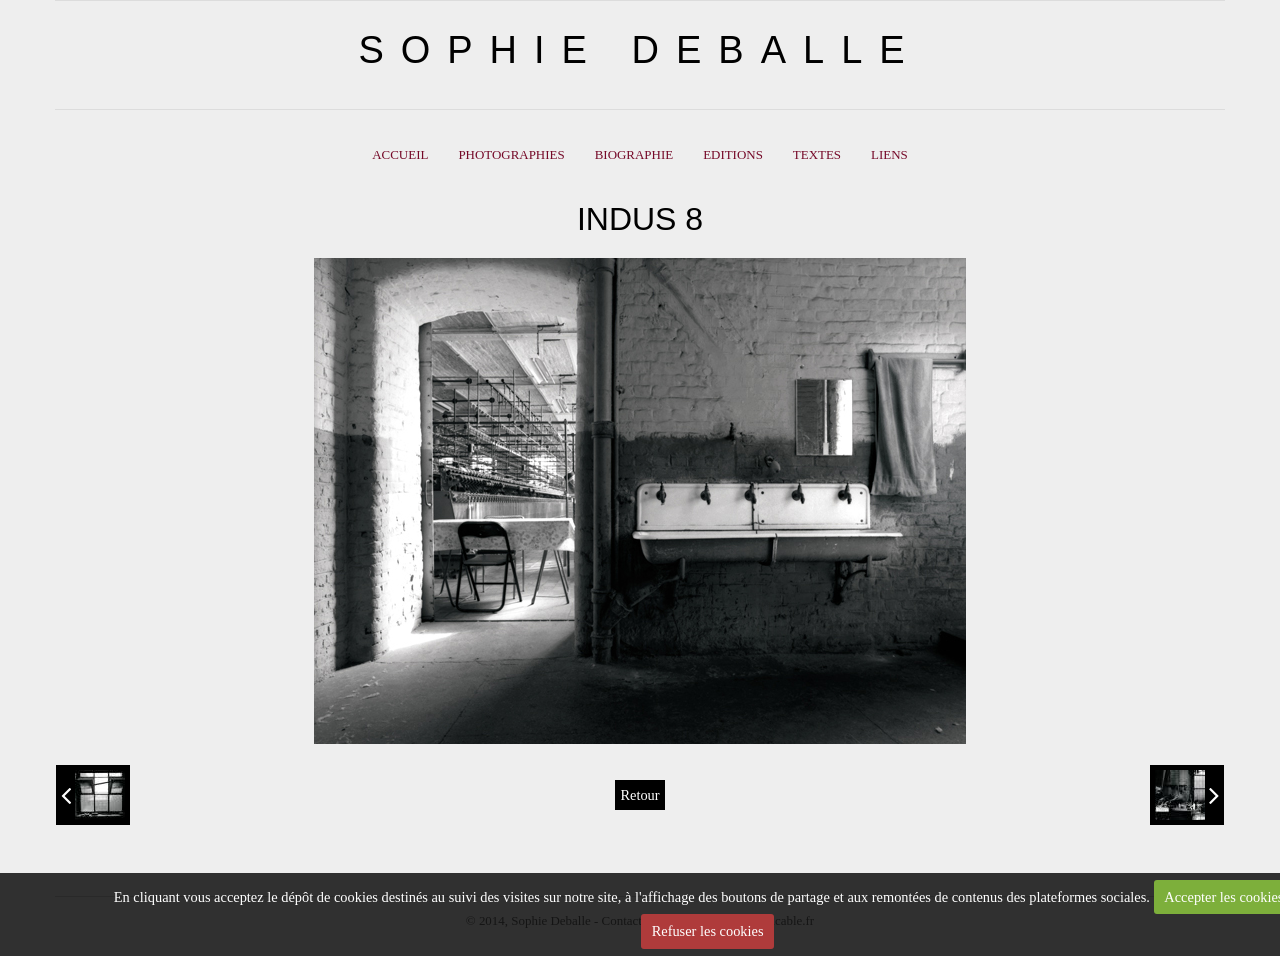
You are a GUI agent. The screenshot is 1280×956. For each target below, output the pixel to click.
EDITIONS (733, 154)
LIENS (889, 154)
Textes (817, 154)
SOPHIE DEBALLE (639, 50)
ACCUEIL (400, 154)
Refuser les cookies (708, 931)
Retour (639, 795)
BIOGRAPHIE (634, 154)
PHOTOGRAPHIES (511, 154)
